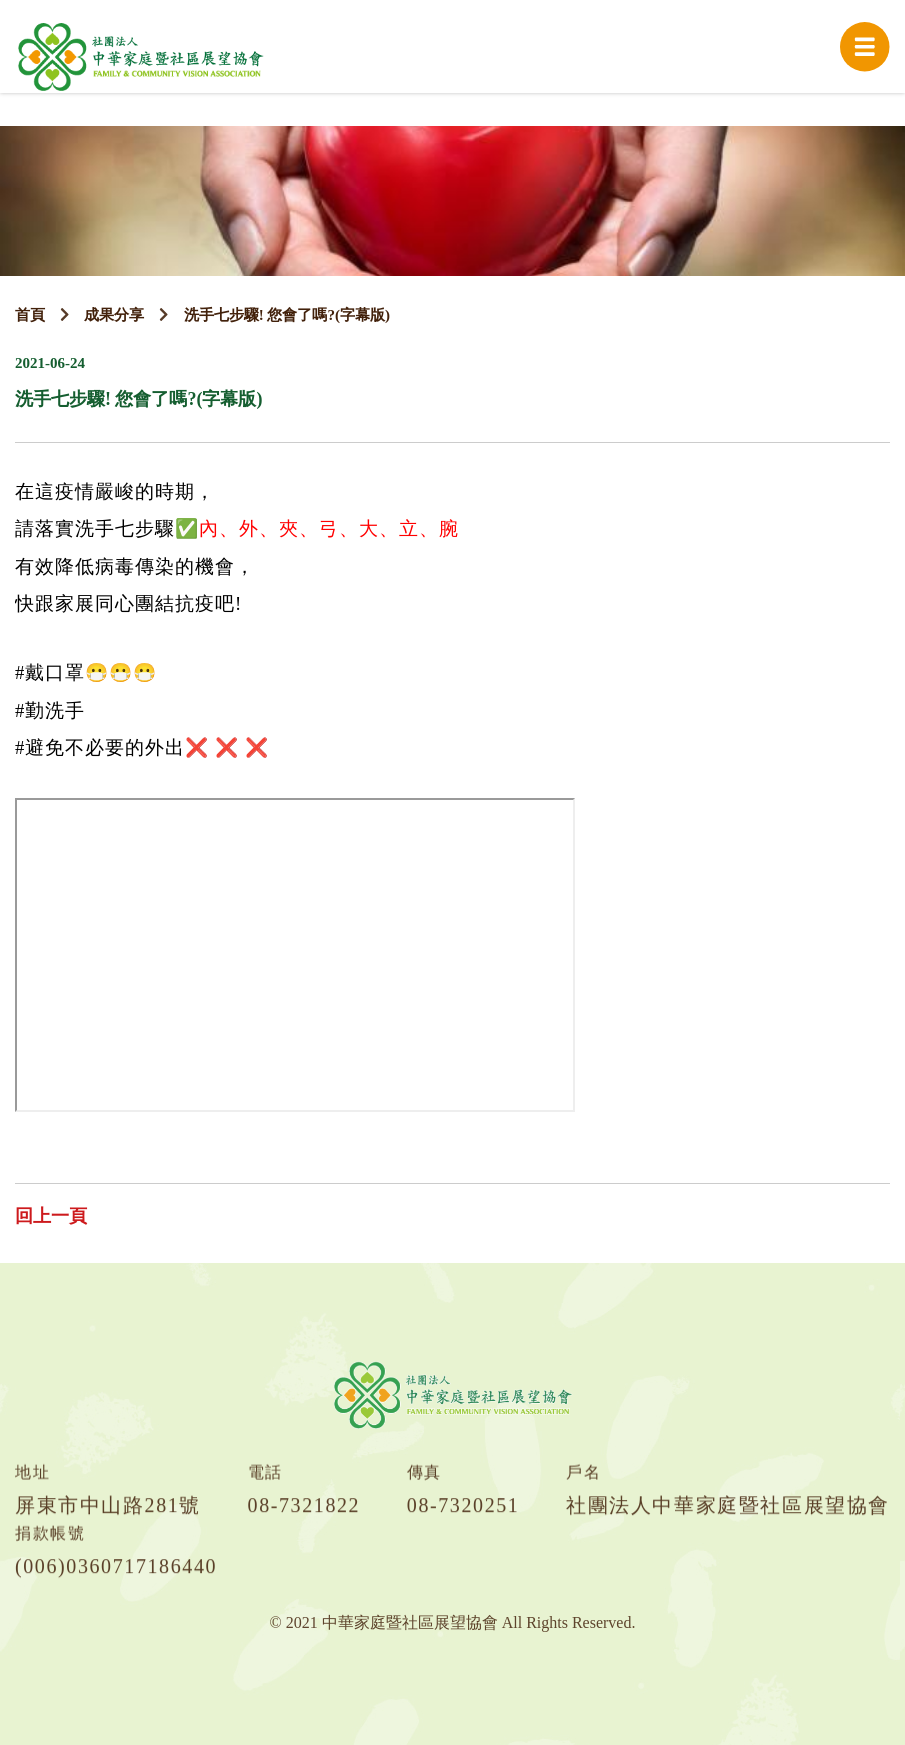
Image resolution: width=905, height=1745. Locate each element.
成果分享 (114, 315)
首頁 (30, 315)
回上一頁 (51, 1216)
